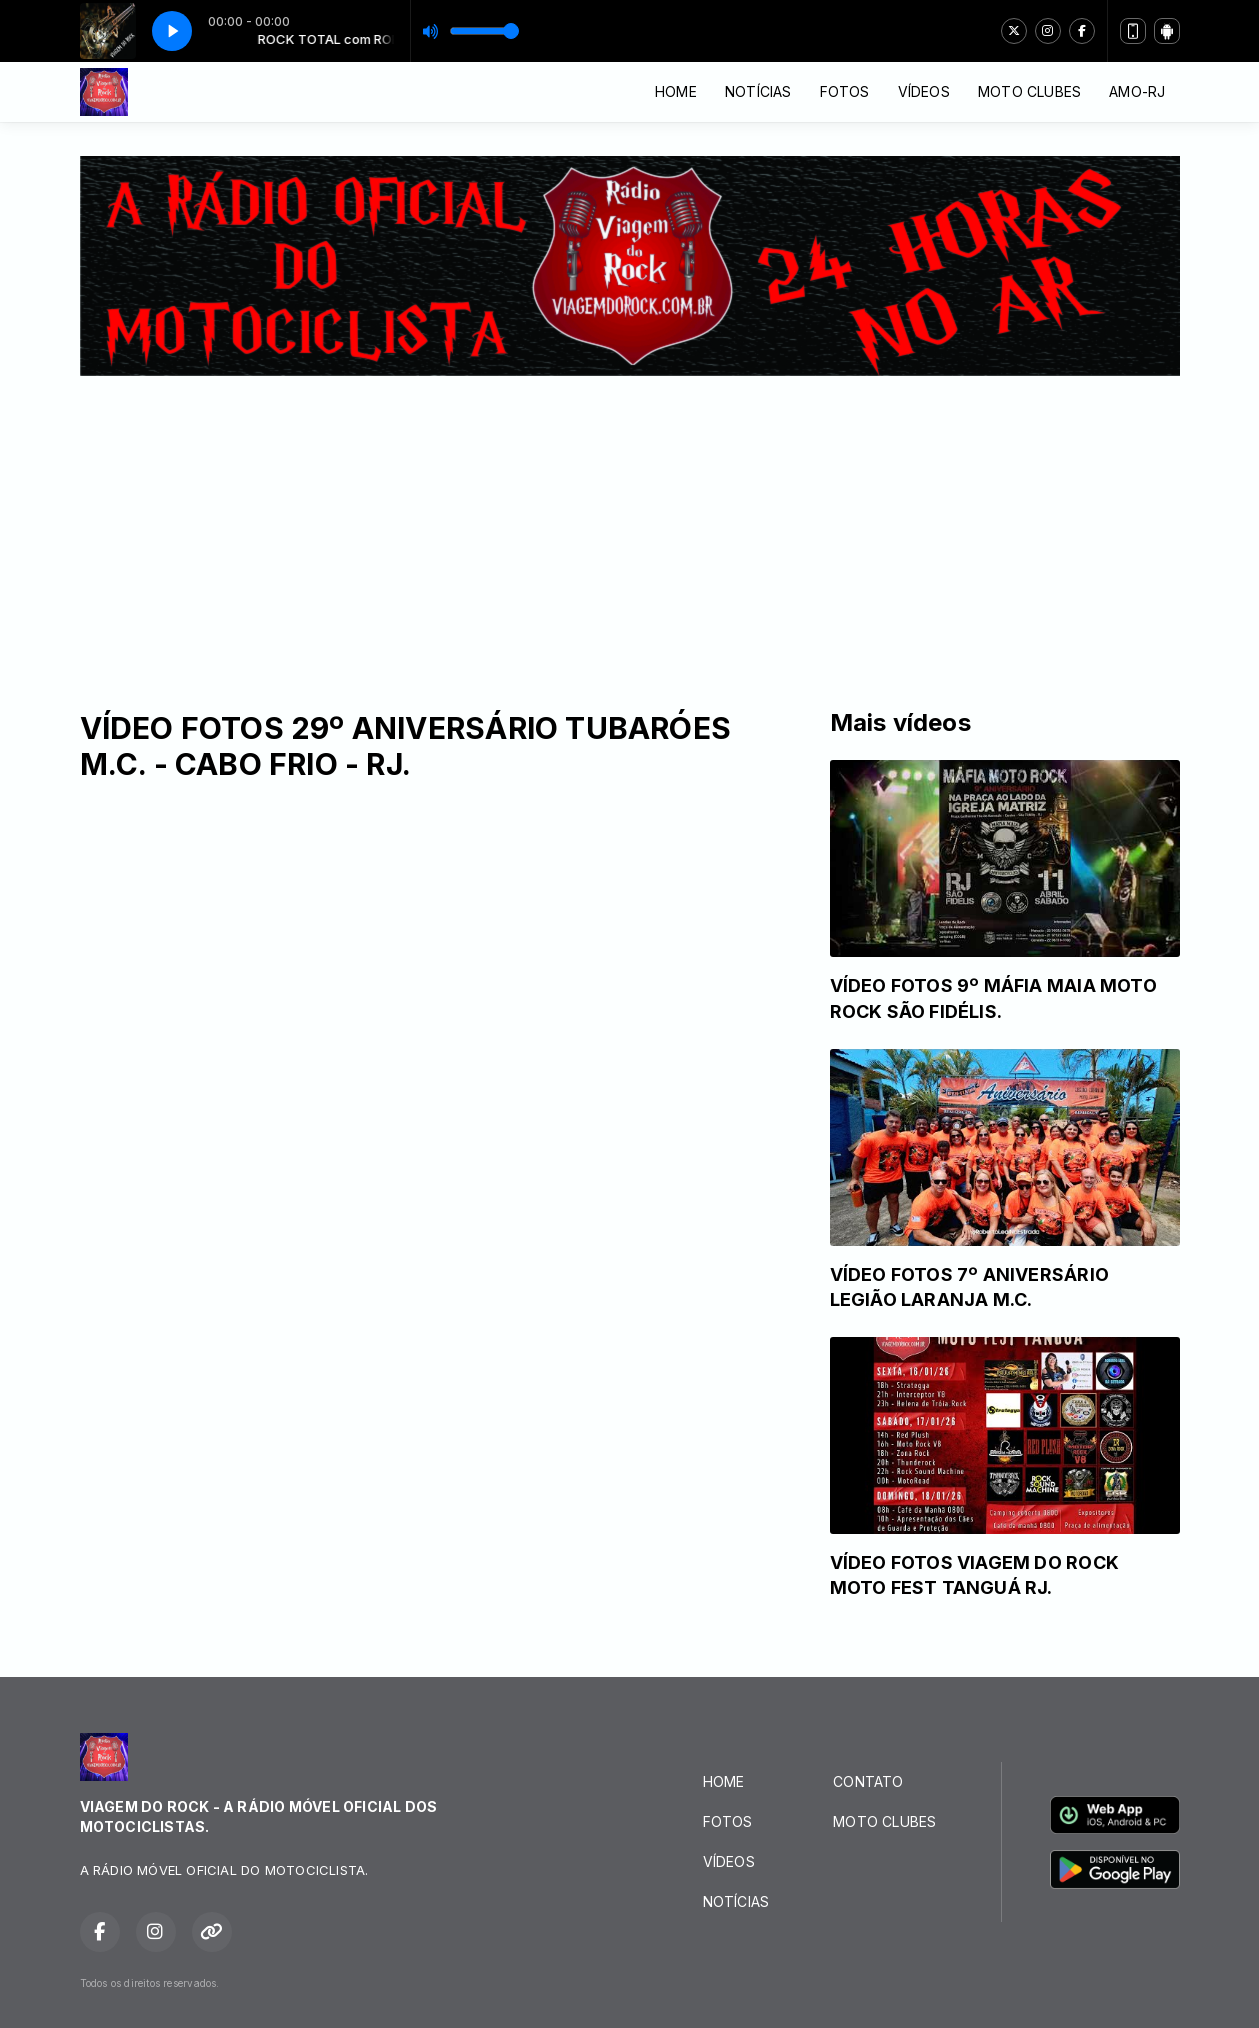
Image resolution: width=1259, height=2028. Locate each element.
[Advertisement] (630, 526)
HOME (676, 91)
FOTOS (845, 91)
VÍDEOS (924, 91)
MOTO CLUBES (1029, 91)
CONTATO (868, 1781)
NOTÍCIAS (758, 91)
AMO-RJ (1137, 91)
